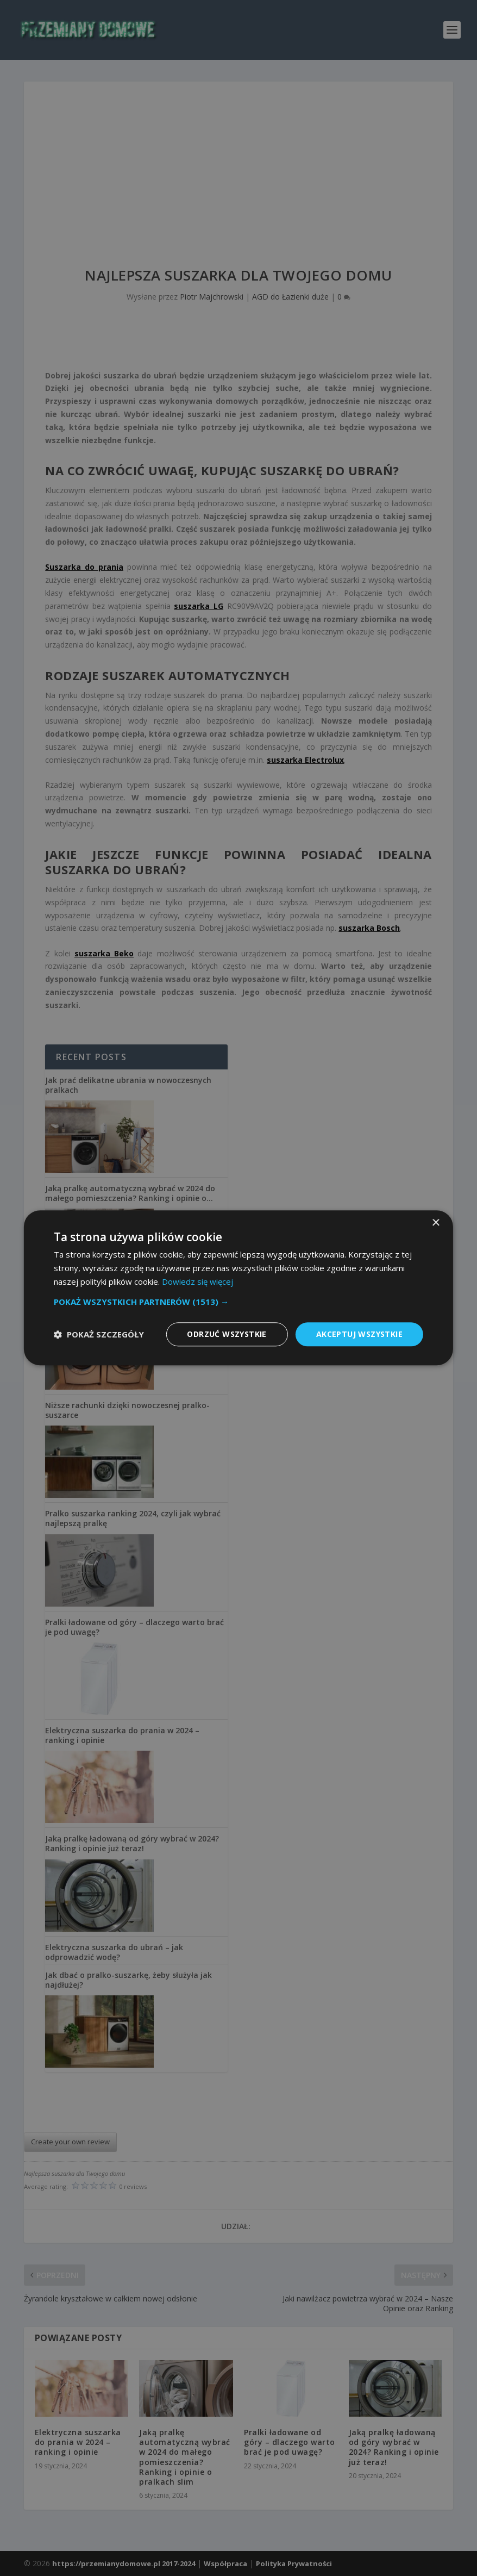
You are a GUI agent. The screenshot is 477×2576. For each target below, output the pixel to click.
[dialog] (238, 1288)
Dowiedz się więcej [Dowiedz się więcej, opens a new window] (197, 1281)
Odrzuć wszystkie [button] (226, 1334)
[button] (238, 1301)
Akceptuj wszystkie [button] (359, 1334)
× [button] (435, 1223)
